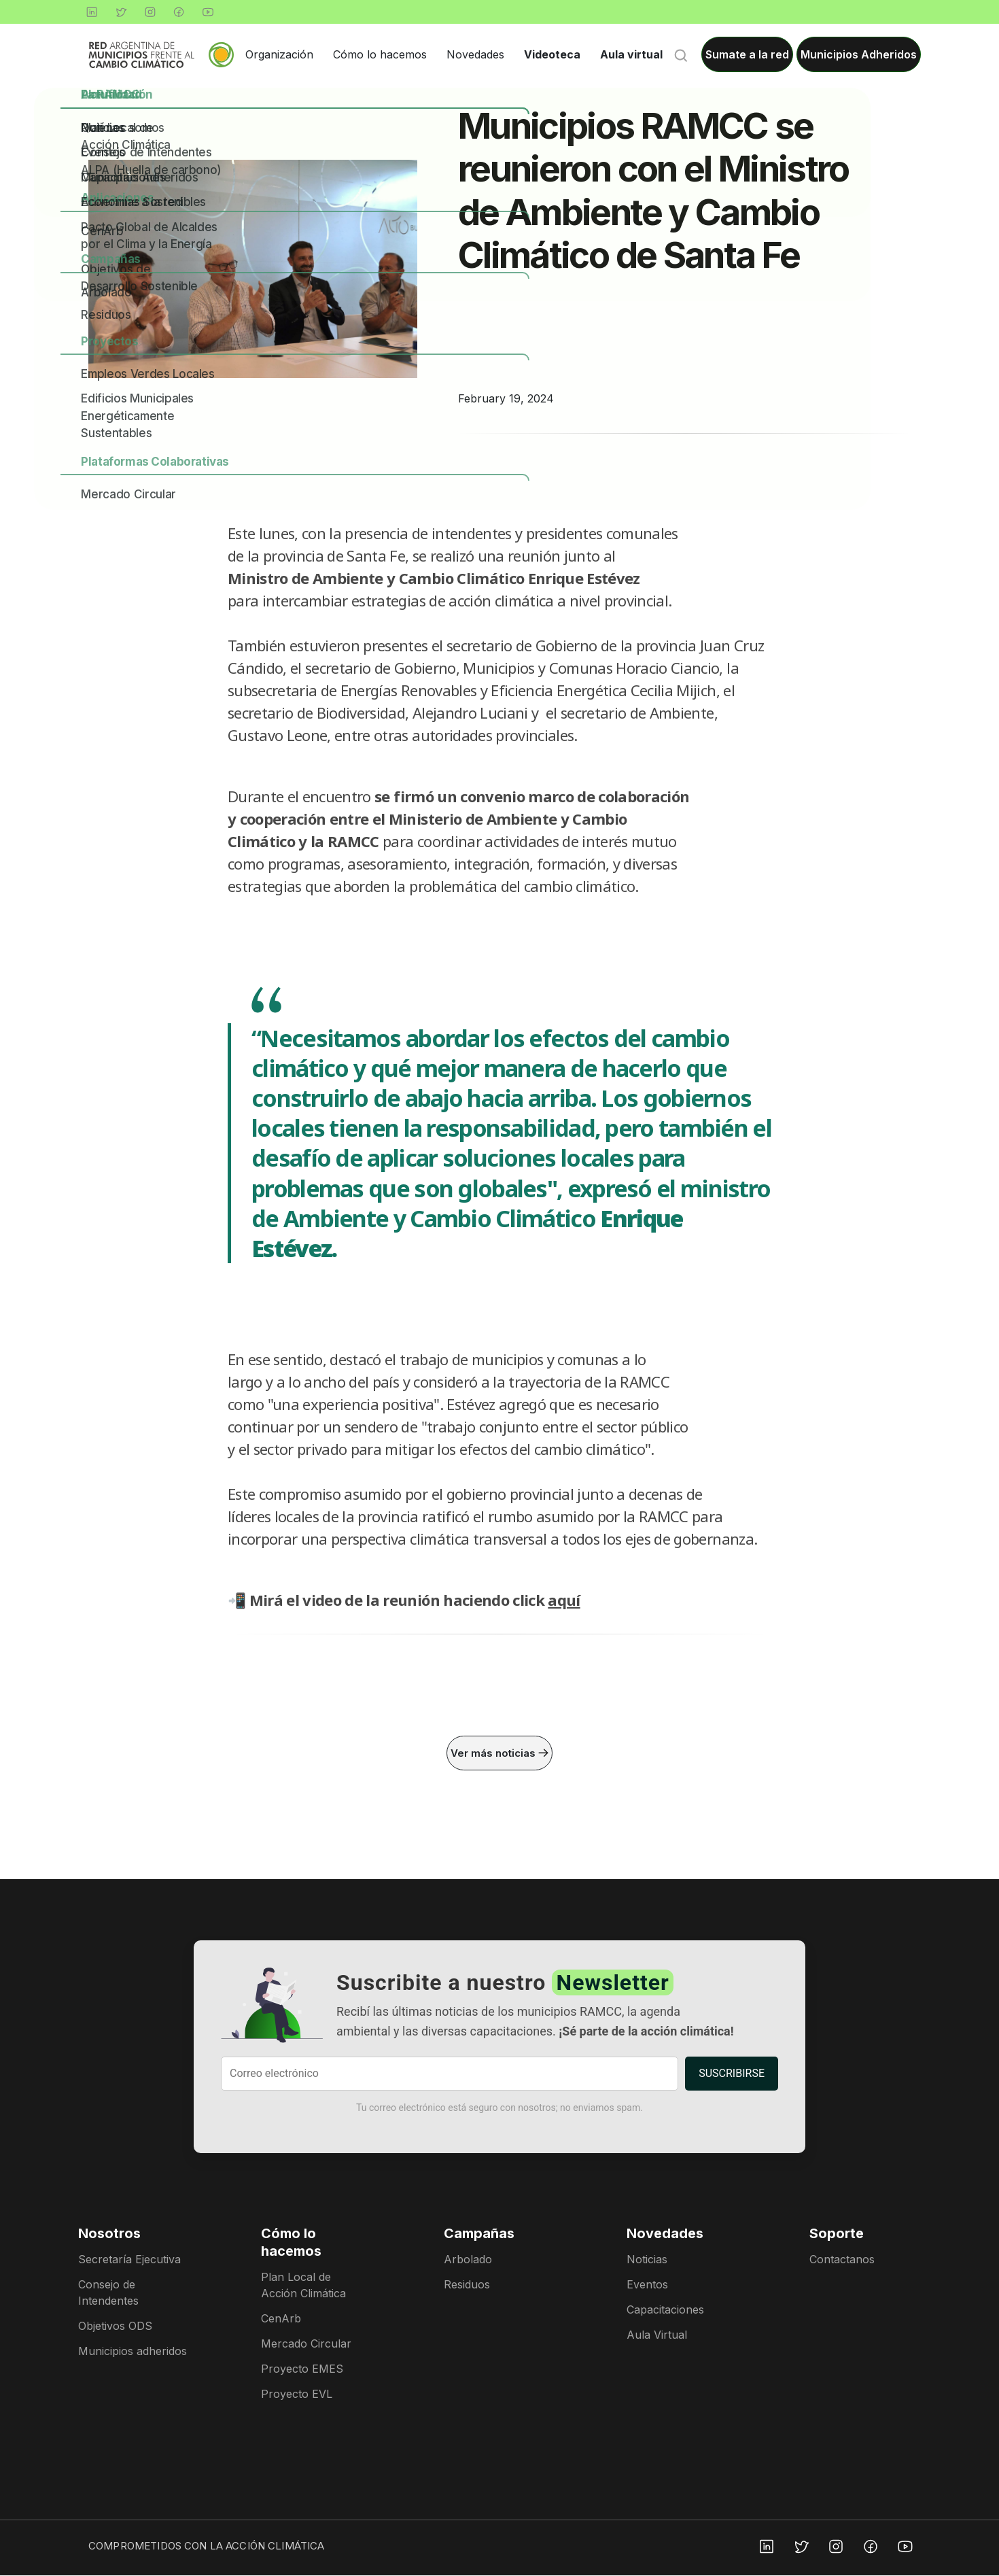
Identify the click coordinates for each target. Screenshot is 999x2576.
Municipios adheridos (132, 2351)
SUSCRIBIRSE (732, 2073)
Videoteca (552, 54)
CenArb (281, 2319)
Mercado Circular (306, 2344)
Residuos (467, 2285)
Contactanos (842, 2260)
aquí (564, 1600)
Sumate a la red (747, 54)
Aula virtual (631, 54)
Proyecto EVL (296, 2394)
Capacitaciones (665, 2310)
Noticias (647, 2260)
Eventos (647, 2285)
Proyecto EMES (302, 2369)
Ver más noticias (499, 1753)
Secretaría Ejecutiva (129, 2260)
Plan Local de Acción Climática (303, 2286)
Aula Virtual (657, 2335)
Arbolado (468, 2260)
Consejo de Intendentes (108, 2293)
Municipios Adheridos (859, 54)
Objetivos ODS (115, 2326)
